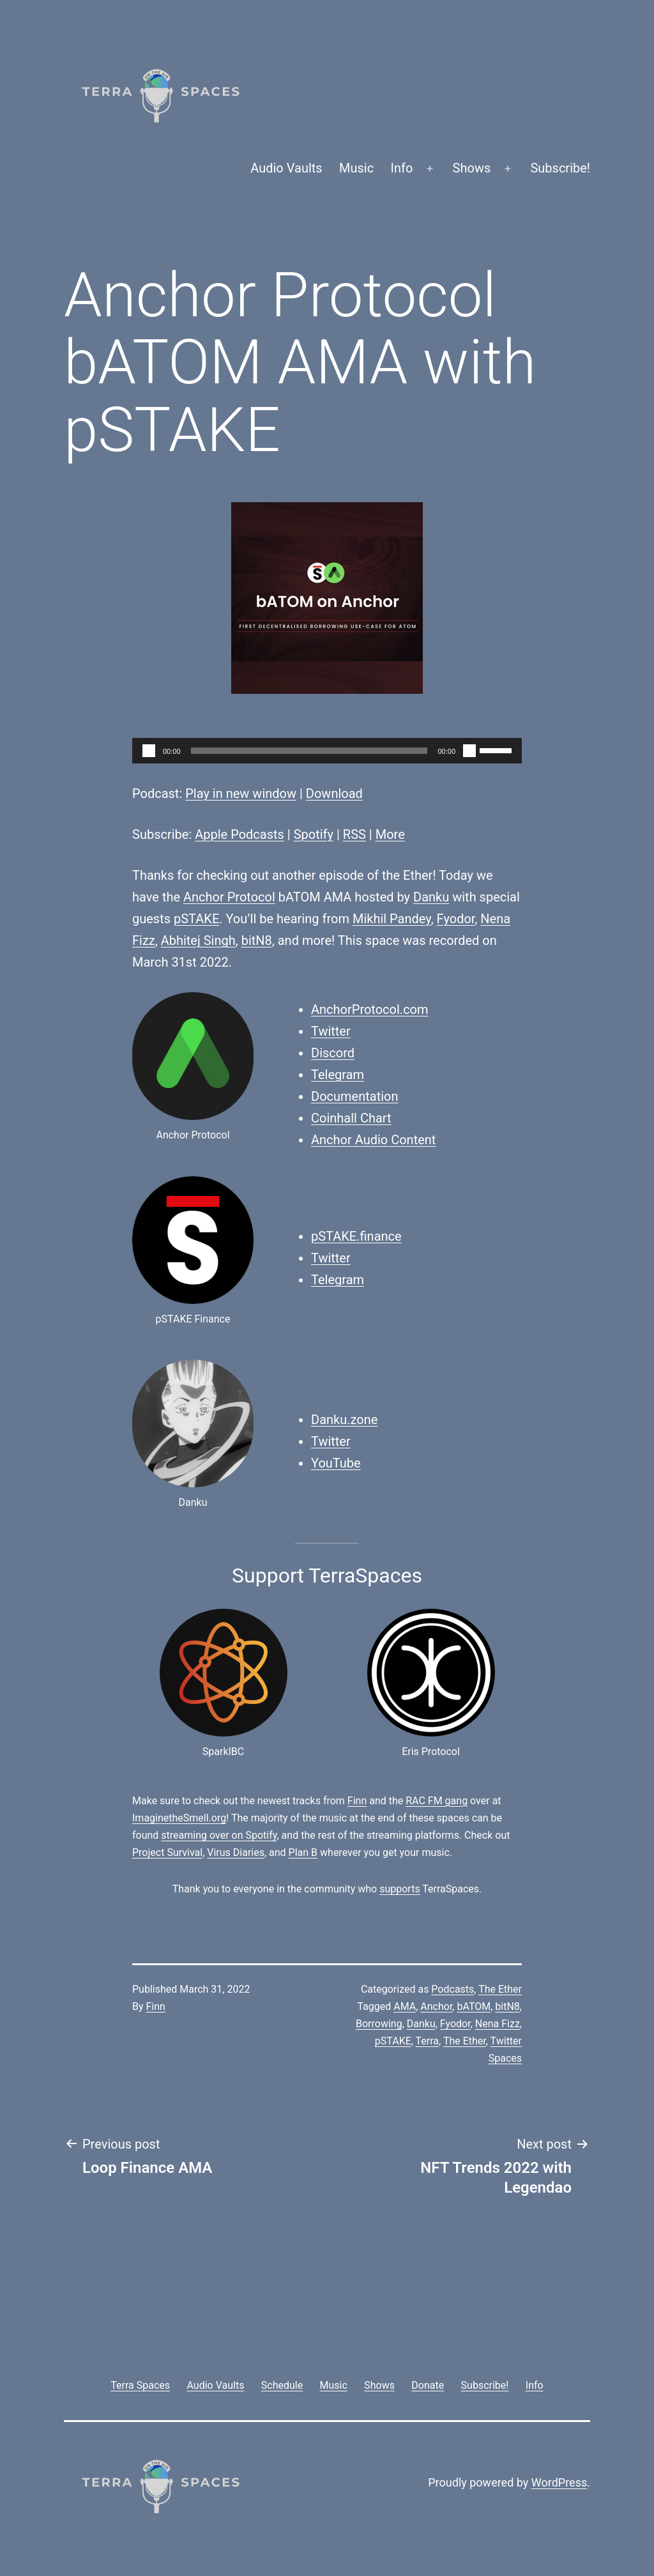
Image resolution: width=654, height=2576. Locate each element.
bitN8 (256, 940)
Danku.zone (344, 1419)
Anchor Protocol (229, 897)
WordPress (559, 2482)
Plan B (303, 1852)
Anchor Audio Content (373, 1139)
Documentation (355, 1096)
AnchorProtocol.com (370, 1009)
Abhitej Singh (198, 940)
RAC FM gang (437, 1801)
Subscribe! (560, 168)
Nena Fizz (497, 2024)
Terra (427, 2041)
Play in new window (240, 793)
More (390, 834)
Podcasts (452, 1989)
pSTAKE (196, 918)
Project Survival (167, 1852)
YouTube (336, 1463)
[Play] (148, 750)
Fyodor (456, 918)
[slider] (309, 750)
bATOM (473, 2006)
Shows (472, 168)
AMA (404, 2006)
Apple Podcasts (239, 834)
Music (356, 168)
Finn (357, 1801)
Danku (431, 897)
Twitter (331, 1031)
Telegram (337, 1074)
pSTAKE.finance (356, 1236)
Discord (332, 1053)
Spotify (313, 834)
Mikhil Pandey (392, 918)
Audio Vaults (286, 168)
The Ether (500, 1989)
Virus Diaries (235, 1852)
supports (399, 1889)
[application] (327, 750)
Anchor (436, 2006)
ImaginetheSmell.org (179, 1818)
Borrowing (379, 2024)
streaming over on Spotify (219, 1835)
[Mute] (469, 750)
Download (334, 793)
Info (402, 168)
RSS (354, 834)
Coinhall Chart (351, 1118)
